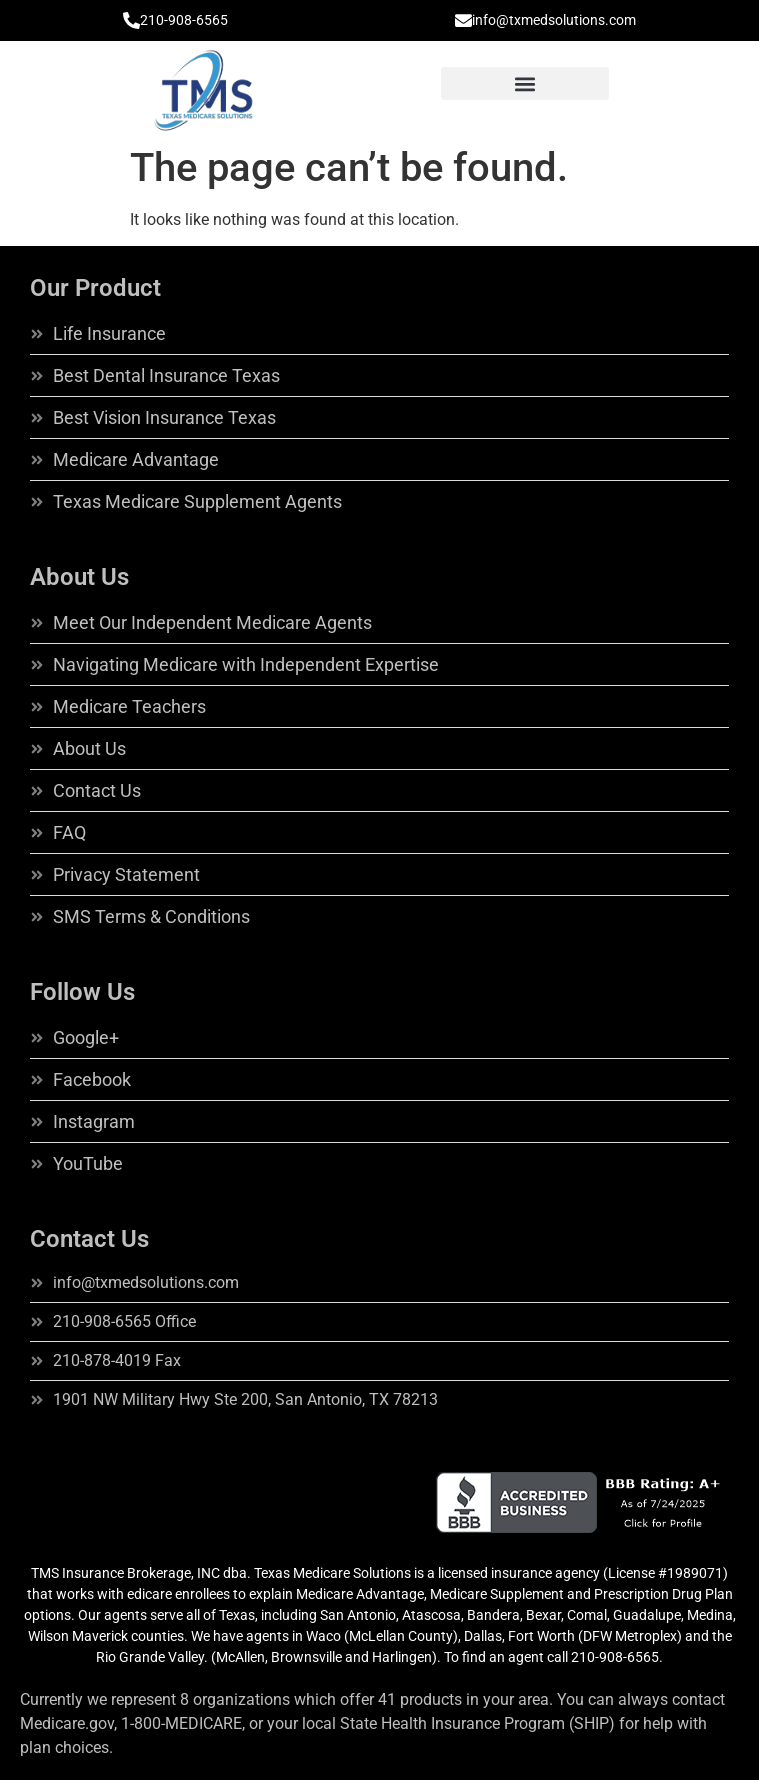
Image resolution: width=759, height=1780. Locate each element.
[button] (525, 83)
